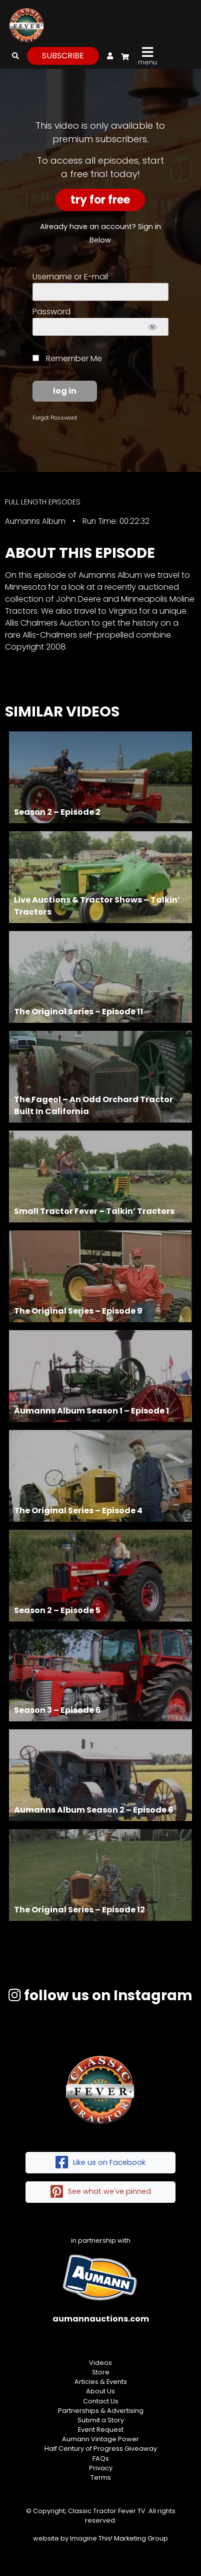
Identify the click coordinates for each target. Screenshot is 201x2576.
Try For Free (100, 200)
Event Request (101, 2429)
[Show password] (152, 327)
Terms (100, 2477)
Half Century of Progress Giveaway (100, 2448)
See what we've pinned (100, 2192)
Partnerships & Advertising (101, 2410)
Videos (100, 2362)
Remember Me (67, 358)
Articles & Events (100, 2381)
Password (51, 311)
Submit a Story (101, 2420)
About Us (100, 2391)
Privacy (100, 2468)
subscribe (63, 55)
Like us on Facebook (101, 2162)
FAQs (100, 2458)
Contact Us (100, 2401)
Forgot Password (54, 418)
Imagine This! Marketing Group (119, 2538)
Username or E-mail (70, 276)
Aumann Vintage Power (100, 2439)
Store (101, 2372)
